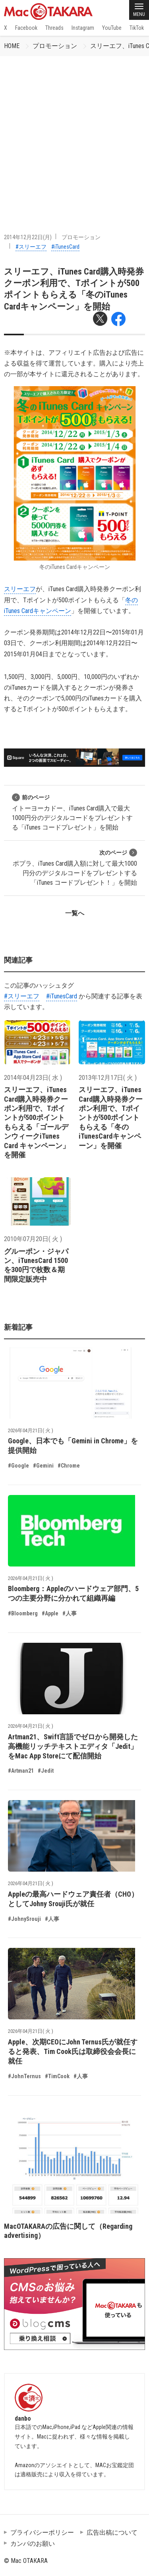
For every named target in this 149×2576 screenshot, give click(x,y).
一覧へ (74, 913)
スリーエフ (20, 589)
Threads (54, 28)
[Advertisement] (74, 134)
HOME (11, 46)
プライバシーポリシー (42, 2532)
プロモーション (55, 46)
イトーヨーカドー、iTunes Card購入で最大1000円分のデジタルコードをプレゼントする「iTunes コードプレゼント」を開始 (72, 812)
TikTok (137, 28)
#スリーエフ (30, 247)
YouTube (112, 28)
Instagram (83, 28)
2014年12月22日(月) (28, 237)
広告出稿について (112, 2532)
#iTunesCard (65, 247)
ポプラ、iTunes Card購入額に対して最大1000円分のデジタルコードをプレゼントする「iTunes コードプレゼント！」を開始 (75, 867)
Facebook (26, 28)
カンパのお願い (32, 2543)
